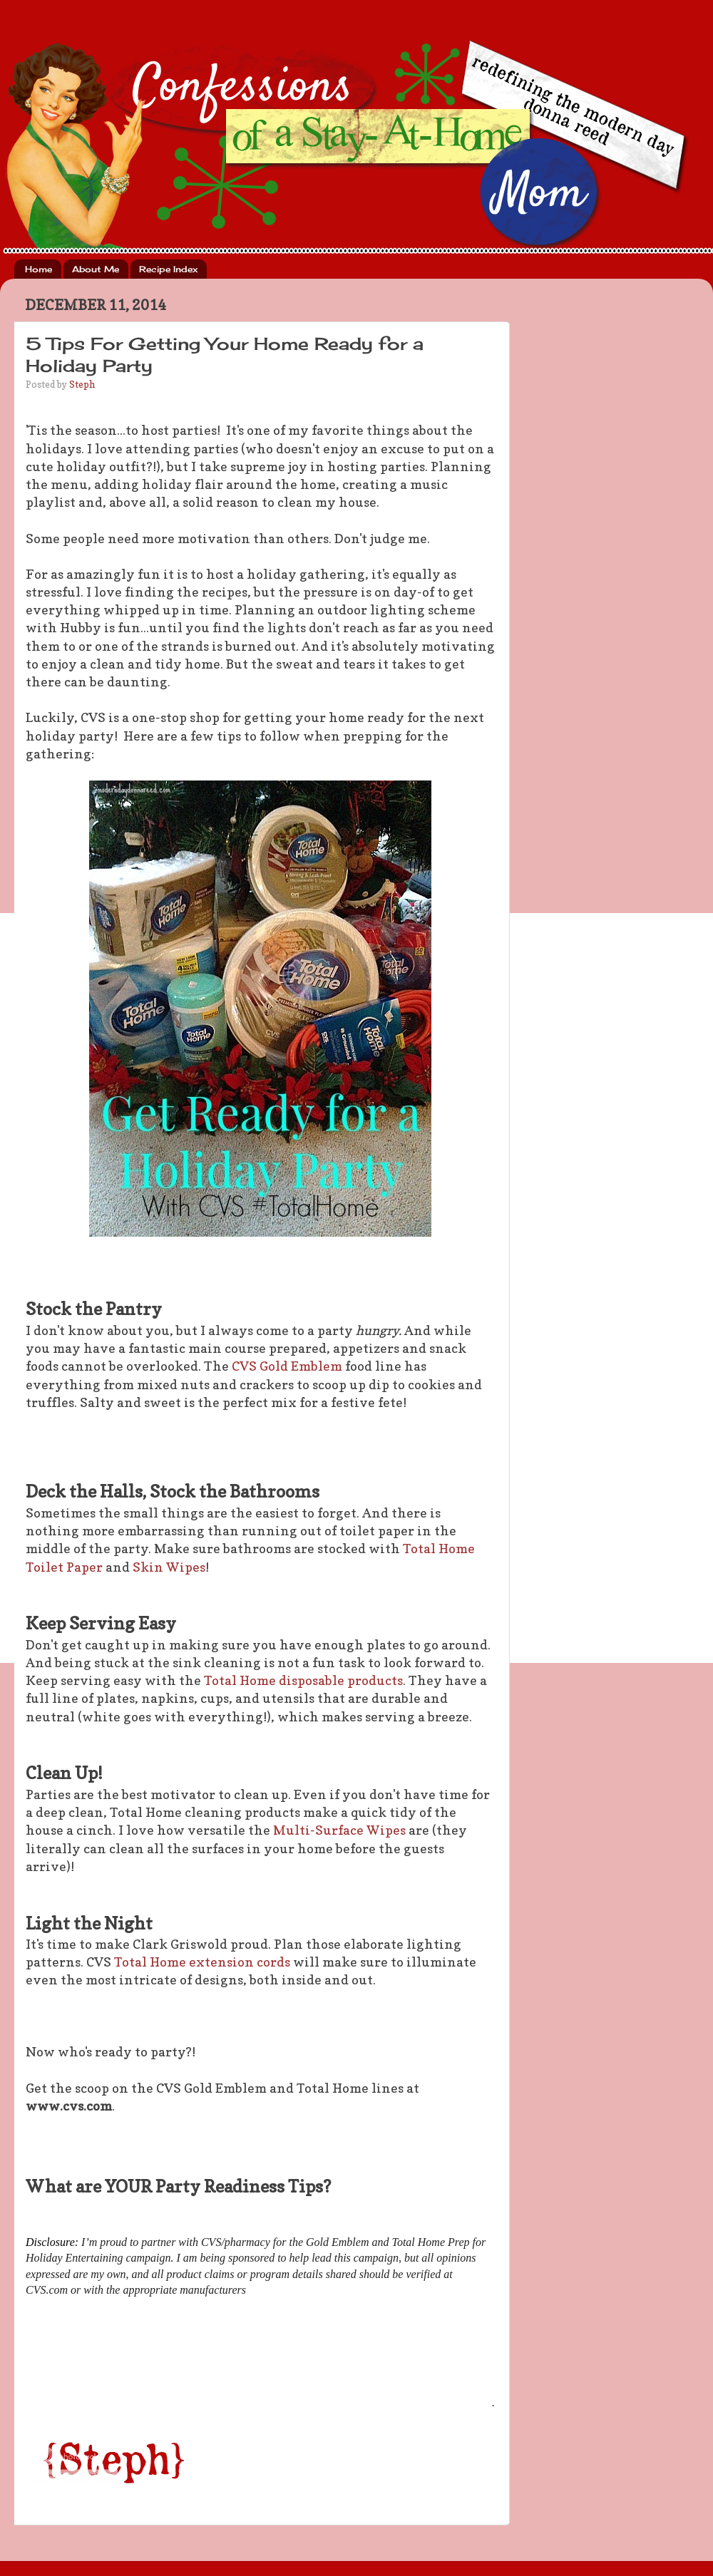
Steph (82, 384)
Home (38, 269)
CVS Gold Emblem (288, 1366)
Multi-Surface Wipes (339, 1830)
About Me (95, 269)
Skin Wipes (169, 1567)
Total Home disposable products (303, 1680)
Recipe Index (168, 269)
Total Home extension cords (202, 1961)
